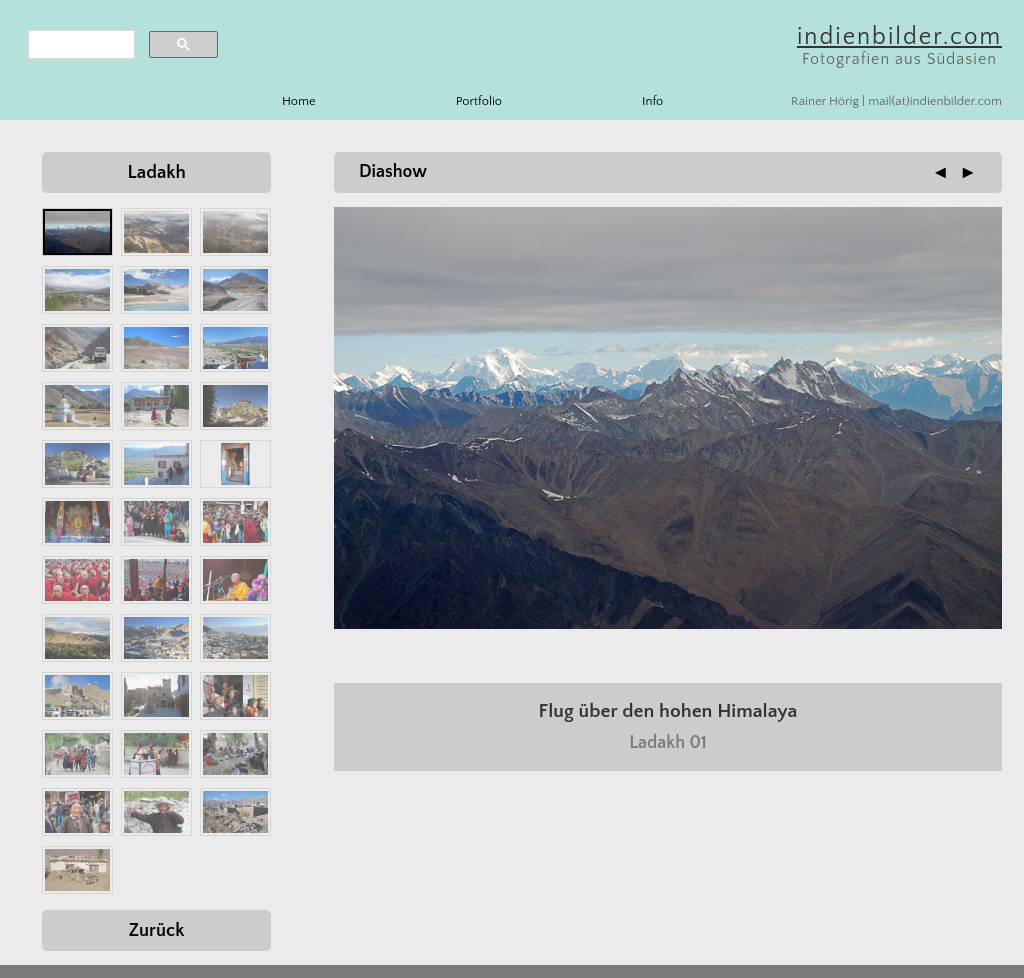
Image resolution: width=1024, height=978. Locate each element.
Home (299, 101)
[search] (79, 45)
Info (652, 101)
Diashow (393, 172)
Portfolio (479, 101)
